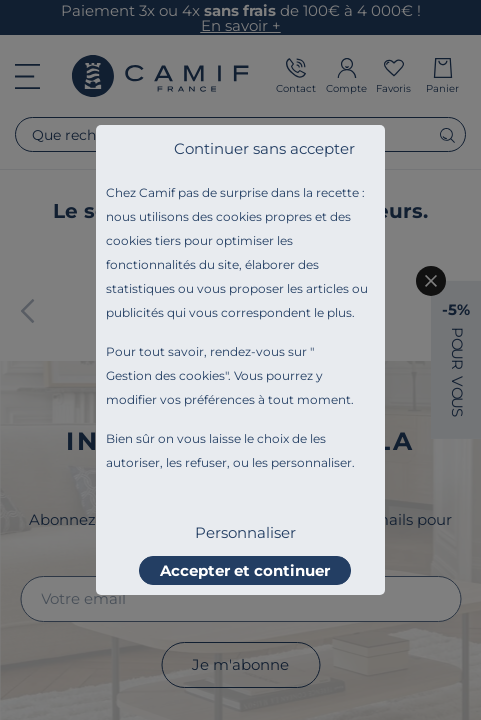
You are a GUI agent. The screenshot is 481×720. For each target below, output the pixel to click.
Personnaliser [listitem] (245, 532)
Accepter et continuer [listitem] (245, 570)
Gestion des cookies (165, 375)
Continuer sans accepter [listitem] (264, 148)
